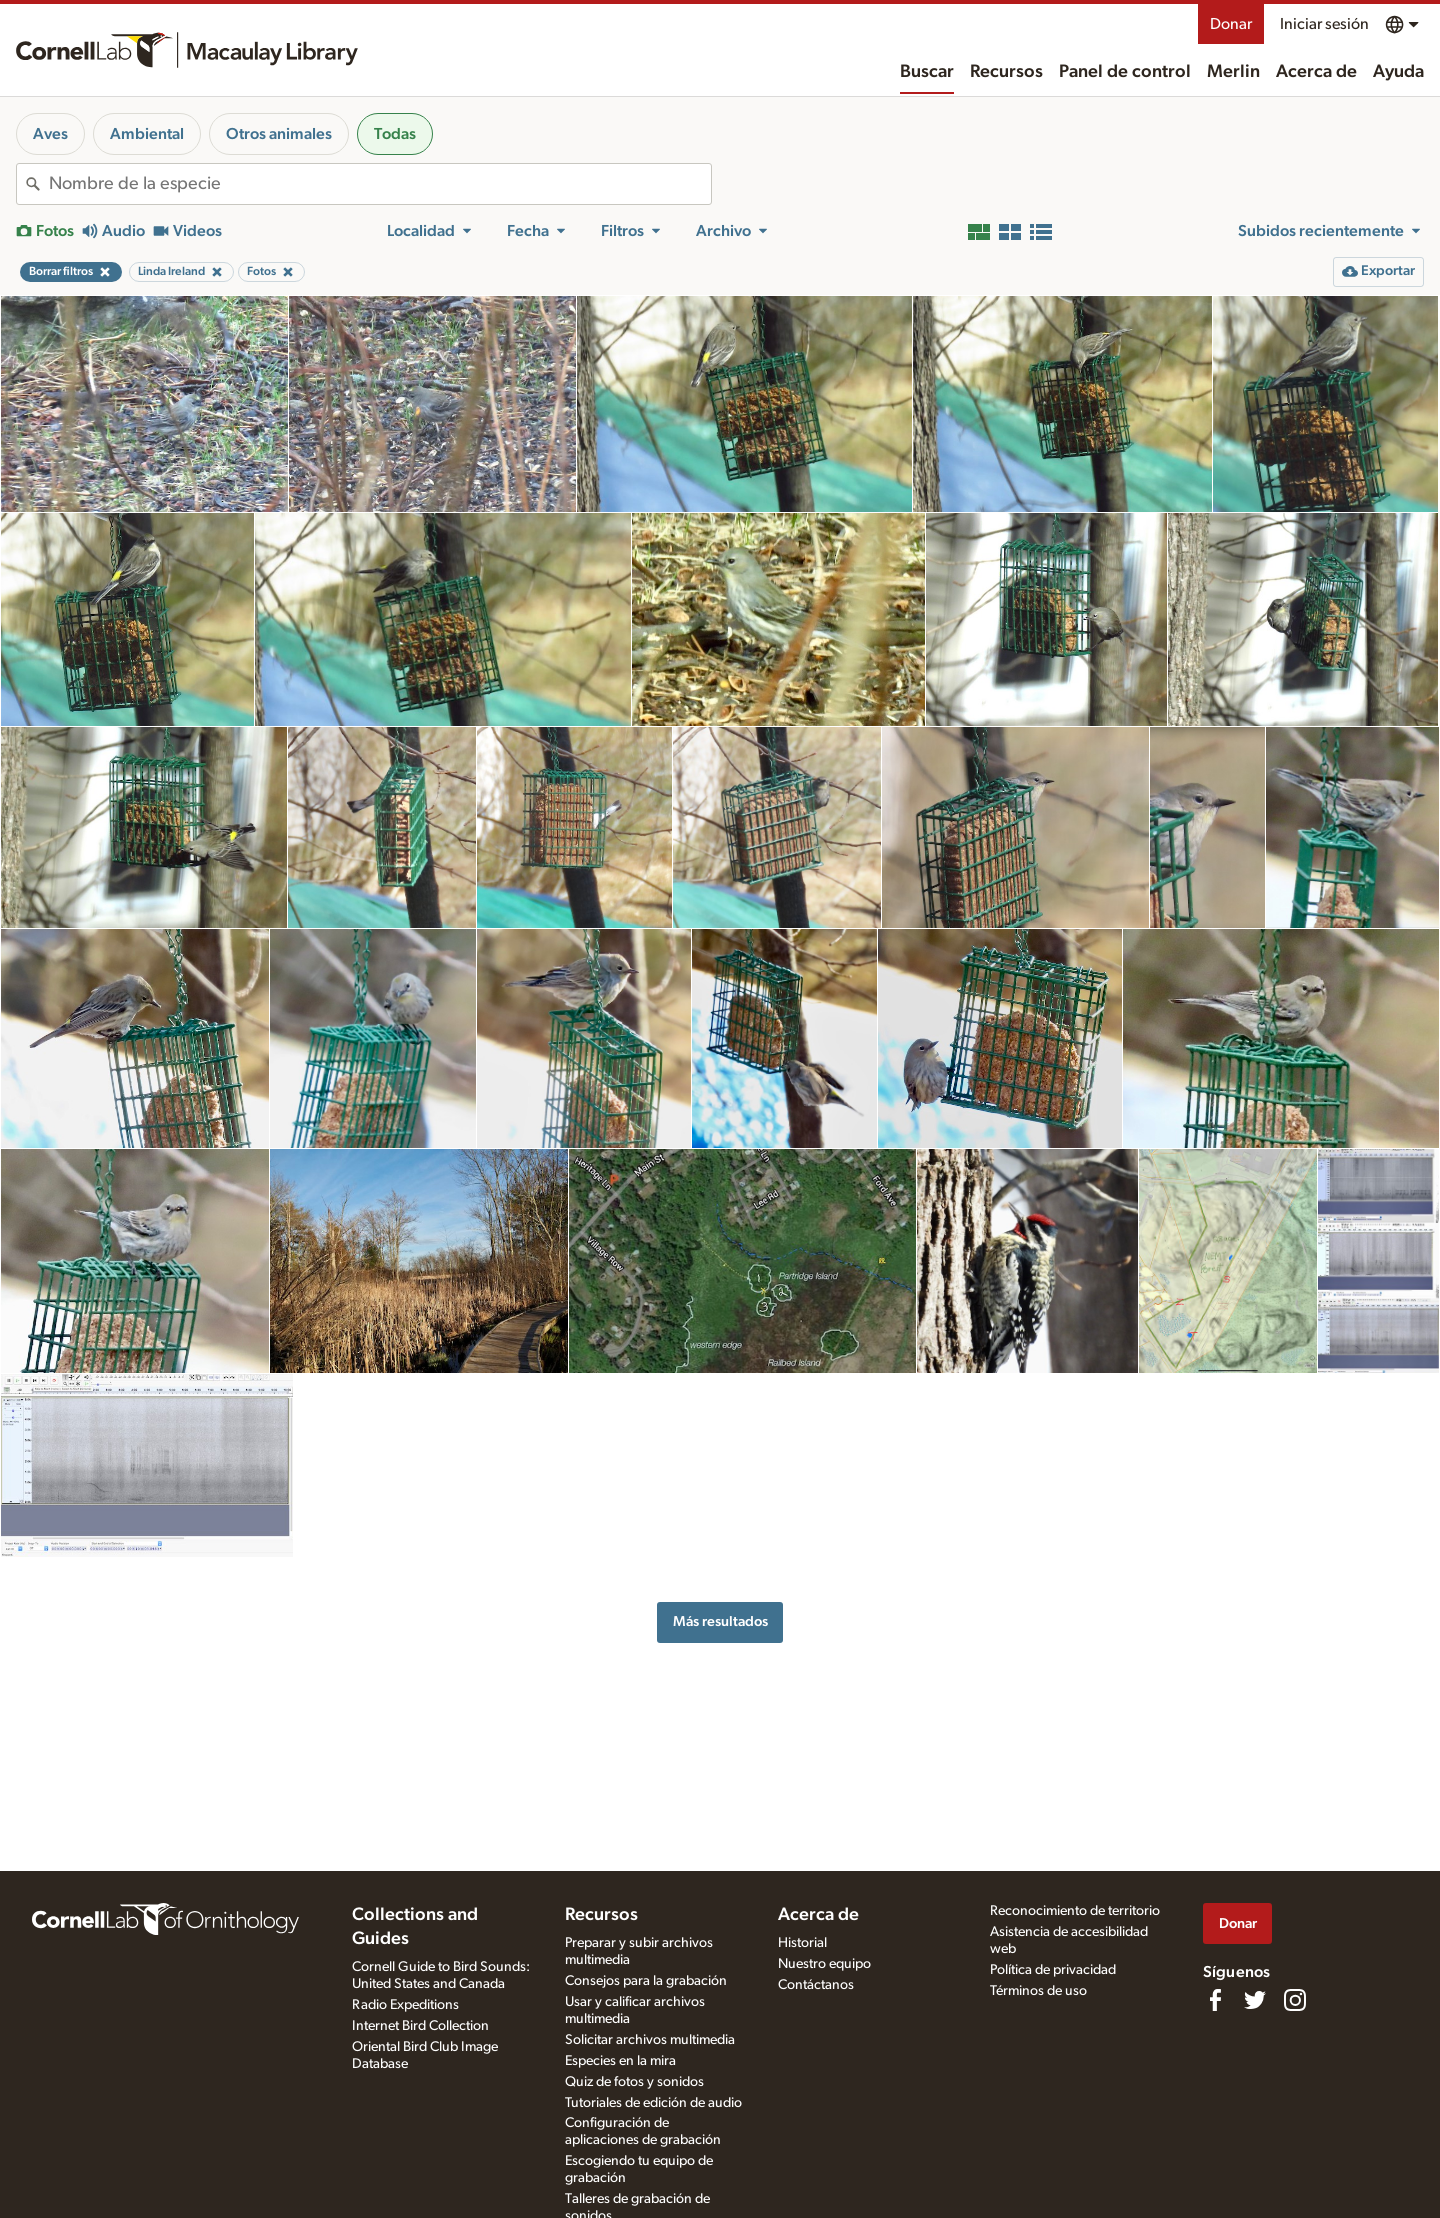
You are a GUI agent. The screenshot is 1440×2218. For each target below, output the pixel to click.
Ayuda (1398, 72)
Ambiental (147, 134)
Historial (802, 1943)
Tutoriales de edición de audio (653, 2103)
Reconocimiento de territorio (1075, 1911)
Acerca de (1316, 72)
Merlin (1233, 72)
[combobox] (380, 184)
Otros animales (279, 134)
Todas (395, 134)
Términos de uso (1038, 1991)
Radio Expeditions (405, 2005)
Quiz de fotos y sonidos (634, 2082)
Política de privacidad (1053, 1970)
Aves (50, 134)
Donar (1231, 24)
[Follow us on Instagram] (1295, 2000)
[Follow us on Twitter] (1255, 2000)
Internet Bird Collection (420, 2026)
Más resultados (720, 1621)
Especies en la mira (620, 2061)
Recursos (1006, 72)
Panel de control (1125, 72)
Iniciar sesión (1324, 24)
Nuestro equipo (824, 1964)
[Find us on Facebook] (1215, 2000)
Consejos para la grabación (646, 1981)
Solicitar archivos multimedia (650, 2040)
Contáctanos (816, 1985)
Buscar (927, 72)
